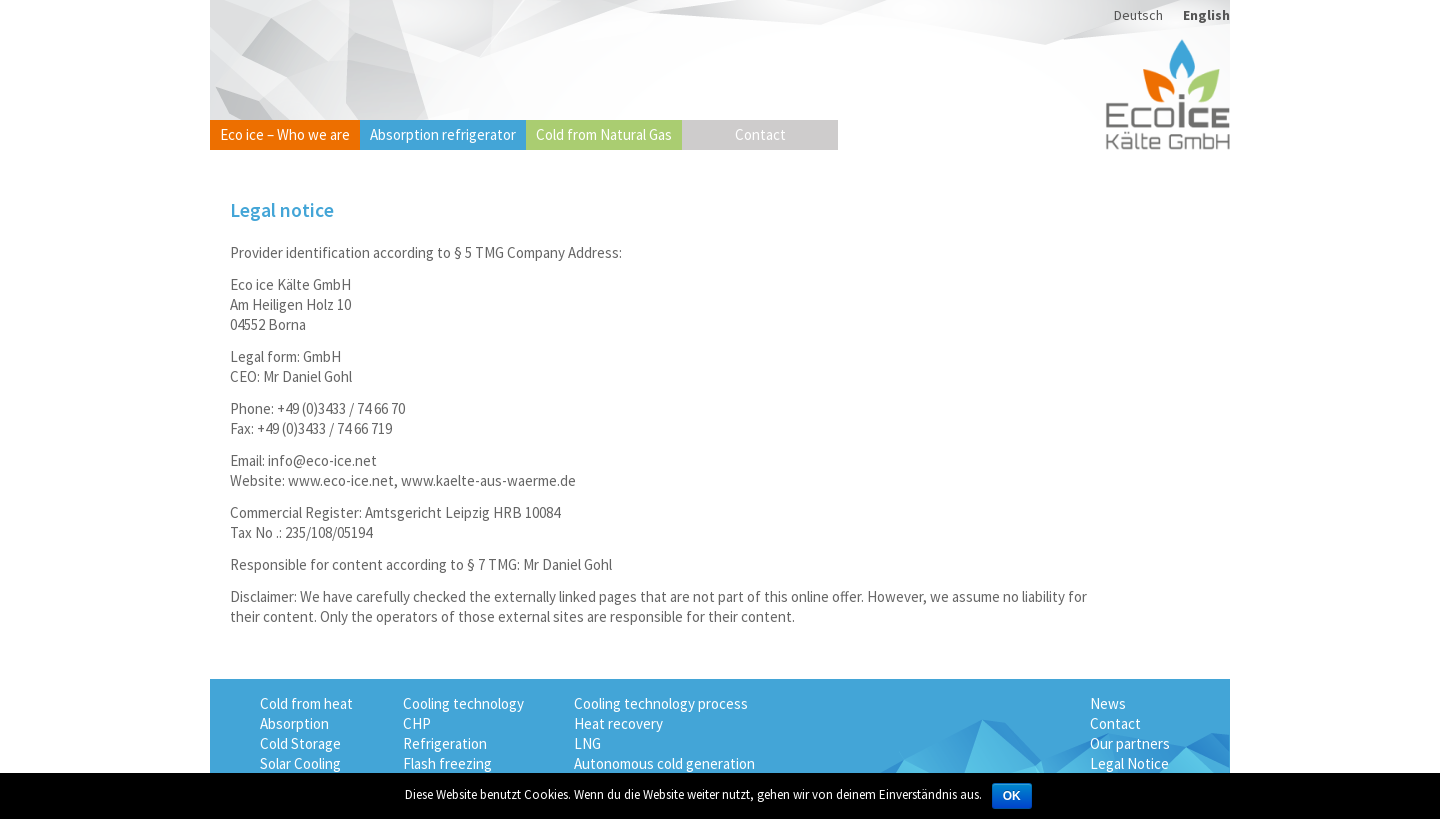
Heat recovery (618, 723)
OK (1012, 796)
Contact (760, 134)
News (1108, 703)
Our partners (1130, 743)
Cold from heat (306, 703)
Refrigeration (445, 743)
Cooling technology (463, 703)
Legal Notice (1129, 763)
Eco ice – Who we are (285, 134)
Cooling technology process (661, 703)
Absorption (294, 723)
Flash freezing (447, 763)
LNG (587, 743)
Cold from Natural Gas (604, 134)
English (1206, 15)
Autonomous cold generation (664, 763)
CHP (417, 723)
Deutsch (1138, 15)
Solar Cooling (300, 763)
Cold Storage (300, 743)
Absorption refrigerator (443, 134)
